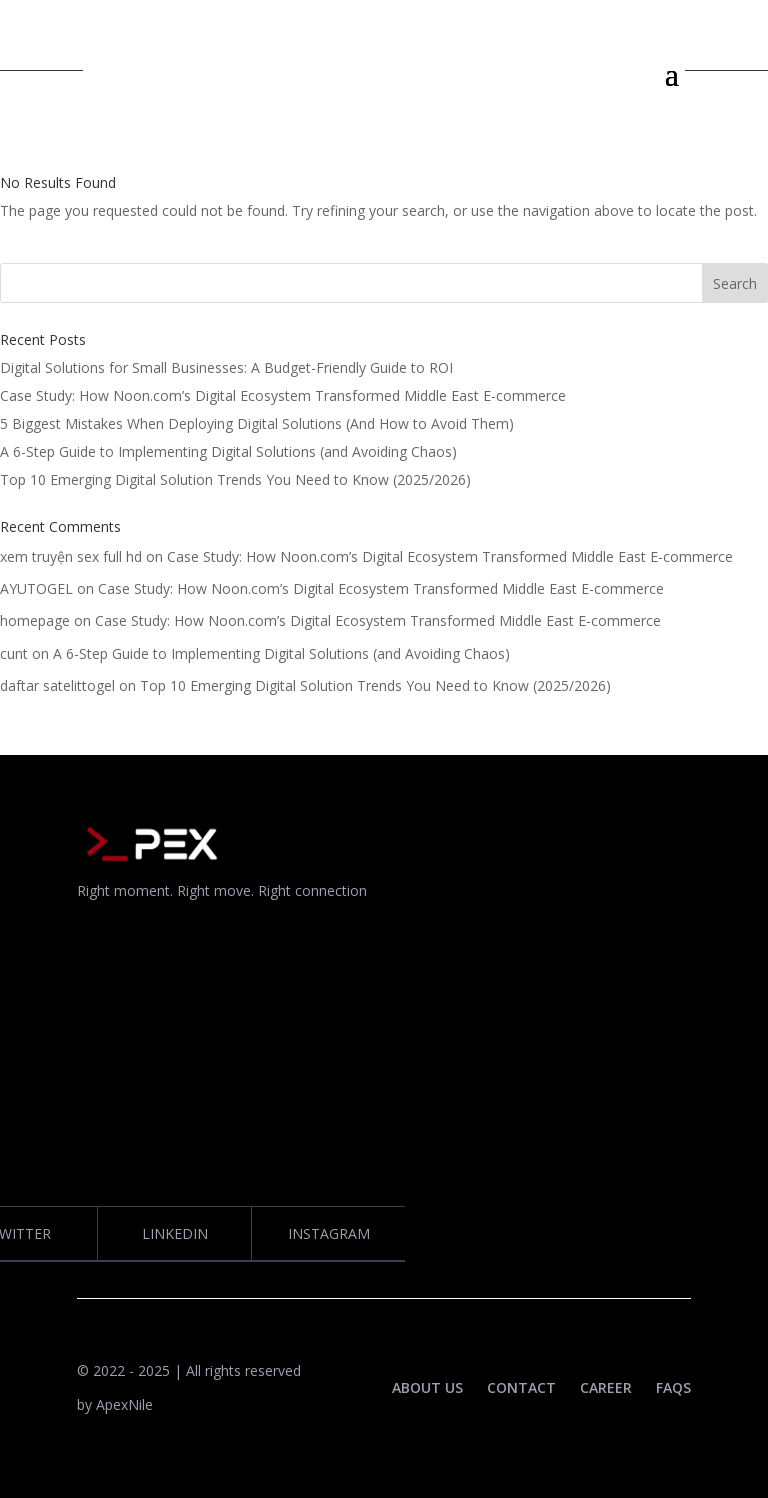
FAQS (673, 1387)
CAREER (606, 1387)
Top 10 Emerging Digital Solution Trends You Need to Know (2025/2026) (235, 479)
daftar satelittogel (57, 685)
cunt (14, 653)
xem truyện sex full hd (71, 556)
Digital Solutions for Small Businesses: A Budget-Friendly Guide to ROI (226, 367)
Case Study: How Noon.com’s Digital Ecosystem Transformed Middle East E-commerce (283, 395)
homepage (35, 620)
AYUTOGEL (36, 588)
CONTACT (521, 1387)
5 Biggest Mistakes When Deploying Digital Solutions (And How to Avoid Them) (257, 423)
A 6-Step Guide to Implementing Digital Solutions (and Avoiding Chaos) (228, 451)
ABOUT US (427, 1387)
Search (735, 283)
